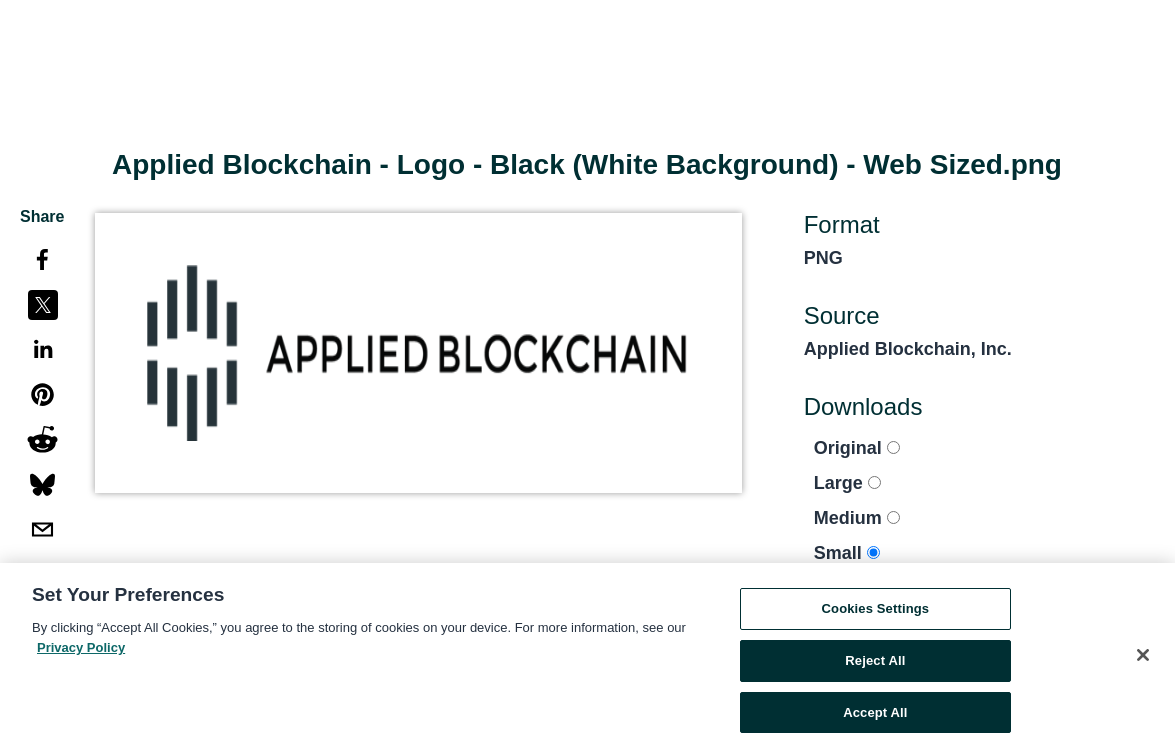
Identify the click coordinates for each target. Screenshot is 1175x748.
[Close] (1143, 659)
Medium (857, 518)
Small (847, 553)
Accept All (875, 715)
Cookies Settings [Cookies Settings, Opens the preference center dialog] (876, 611)
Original (857, 448)
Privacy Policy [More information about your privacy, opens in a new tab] (81, 650)
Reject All (875, 663)
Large (847, 483)
